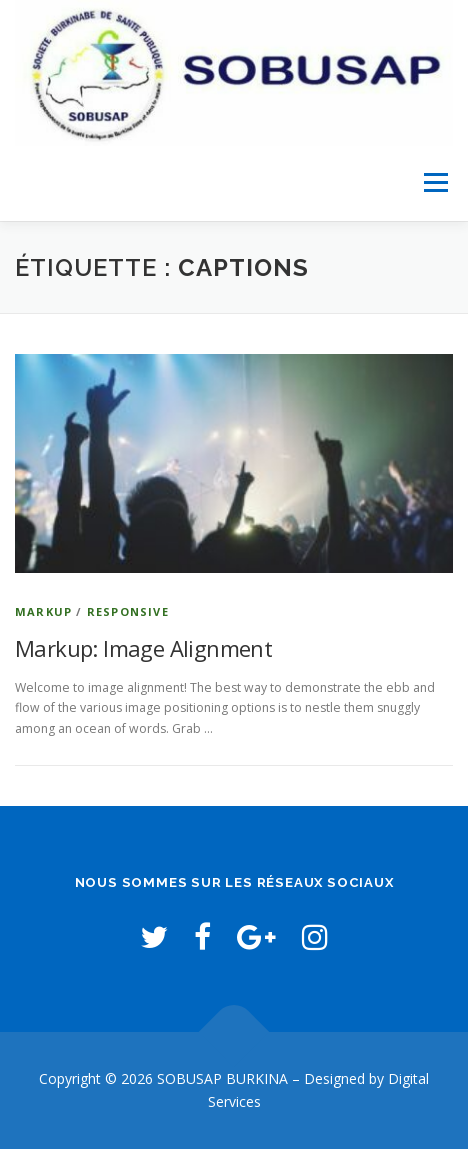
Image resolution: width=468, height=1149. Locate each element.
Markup (43, 611)
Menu (434, 183)
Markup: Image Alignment (143, 648)
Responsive (128, 611)
